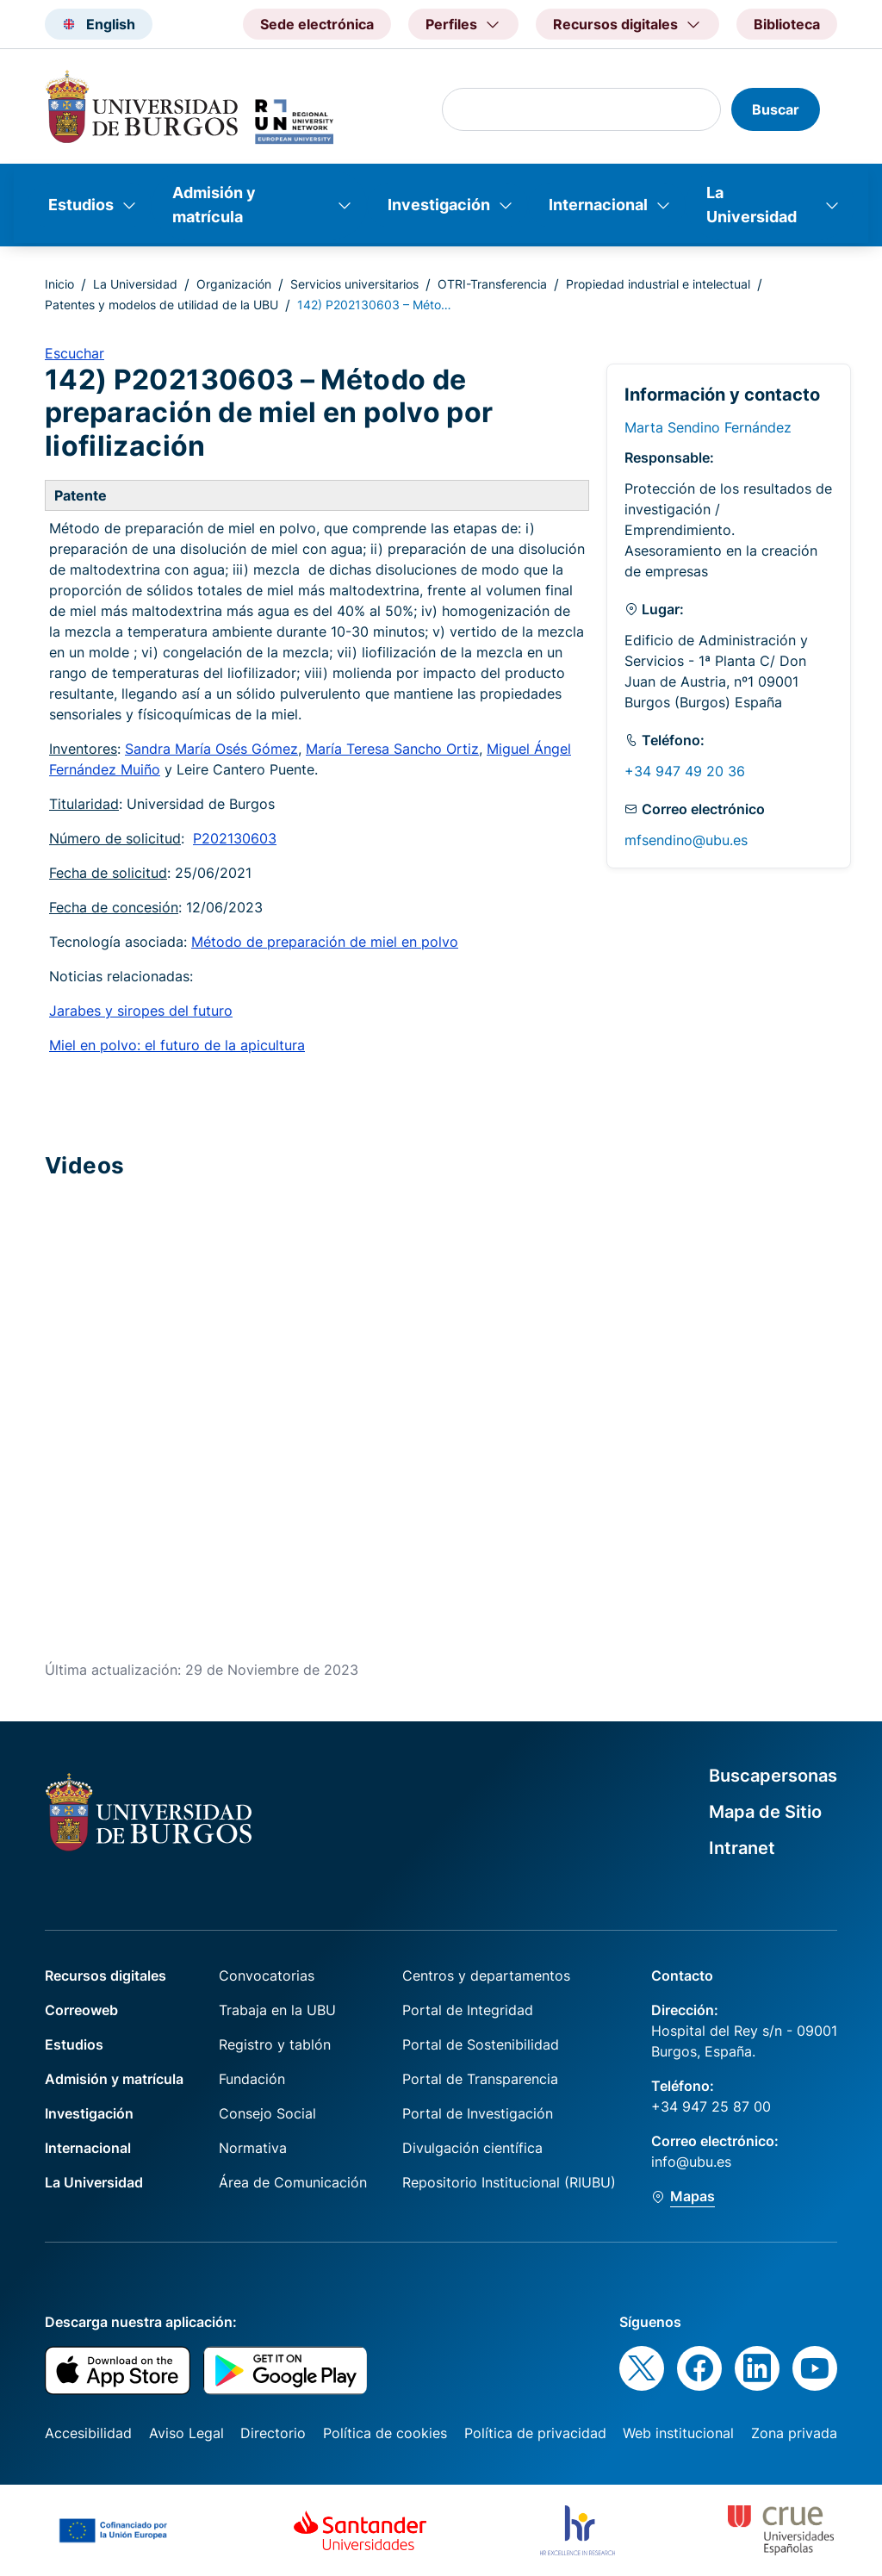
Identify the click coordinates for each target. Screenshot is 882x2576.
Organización (233, 284)
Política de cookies (385, 2433)
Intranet (742, 1848)
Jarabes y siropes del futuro (141, 1010)
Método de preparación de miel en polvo (324, 941)
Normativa (253, 2147)
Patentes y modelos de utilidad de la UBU (161, 304)
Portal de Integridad (467, 2010)
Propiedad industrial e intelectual (658, 284)
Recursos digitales (105, 1975)
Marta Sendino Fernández (708, 427)
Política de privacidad (535, 2433)
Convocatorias (266, 1975)
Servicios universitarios (354, 284)
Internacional (598, 205)
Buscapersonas (773, 1775)
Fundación (252, 2079)
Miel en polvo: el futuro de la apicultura (177, 1045)
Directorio (273, 2433)
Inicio (59, 284)
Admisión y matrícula (214, 205)
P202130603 (234, 838)
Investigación (439, 205)
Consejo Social (267, 2113)
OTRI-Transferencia (492, 284)
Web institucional (678, 2433)
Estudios (81, 205)
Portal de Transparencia (480, 2079)
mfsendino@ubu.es (686, 840)
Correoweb (81, 2010)
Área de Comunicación (293, 2182)
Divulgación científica (472, 2147)
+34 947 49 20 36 (684, 771)
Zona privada (794, 2433)
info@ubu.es (691, 2161)
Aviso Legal (186, 2433)
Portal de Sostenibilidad (480, 2044)
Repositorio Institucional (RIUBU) (509, 2182)
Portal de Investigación (477, 2113)
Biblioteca (787, 24)
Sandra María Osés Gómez (211, 748)
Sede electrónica (317, 24)
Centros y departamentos (486, 1975)
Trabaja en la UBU (277, 2010)
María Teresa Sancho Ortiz (392, 748)
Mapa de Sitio (765, 1811)
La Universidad (751, 205)
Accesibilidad (88, 2433)
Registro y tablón (275, 2044)
